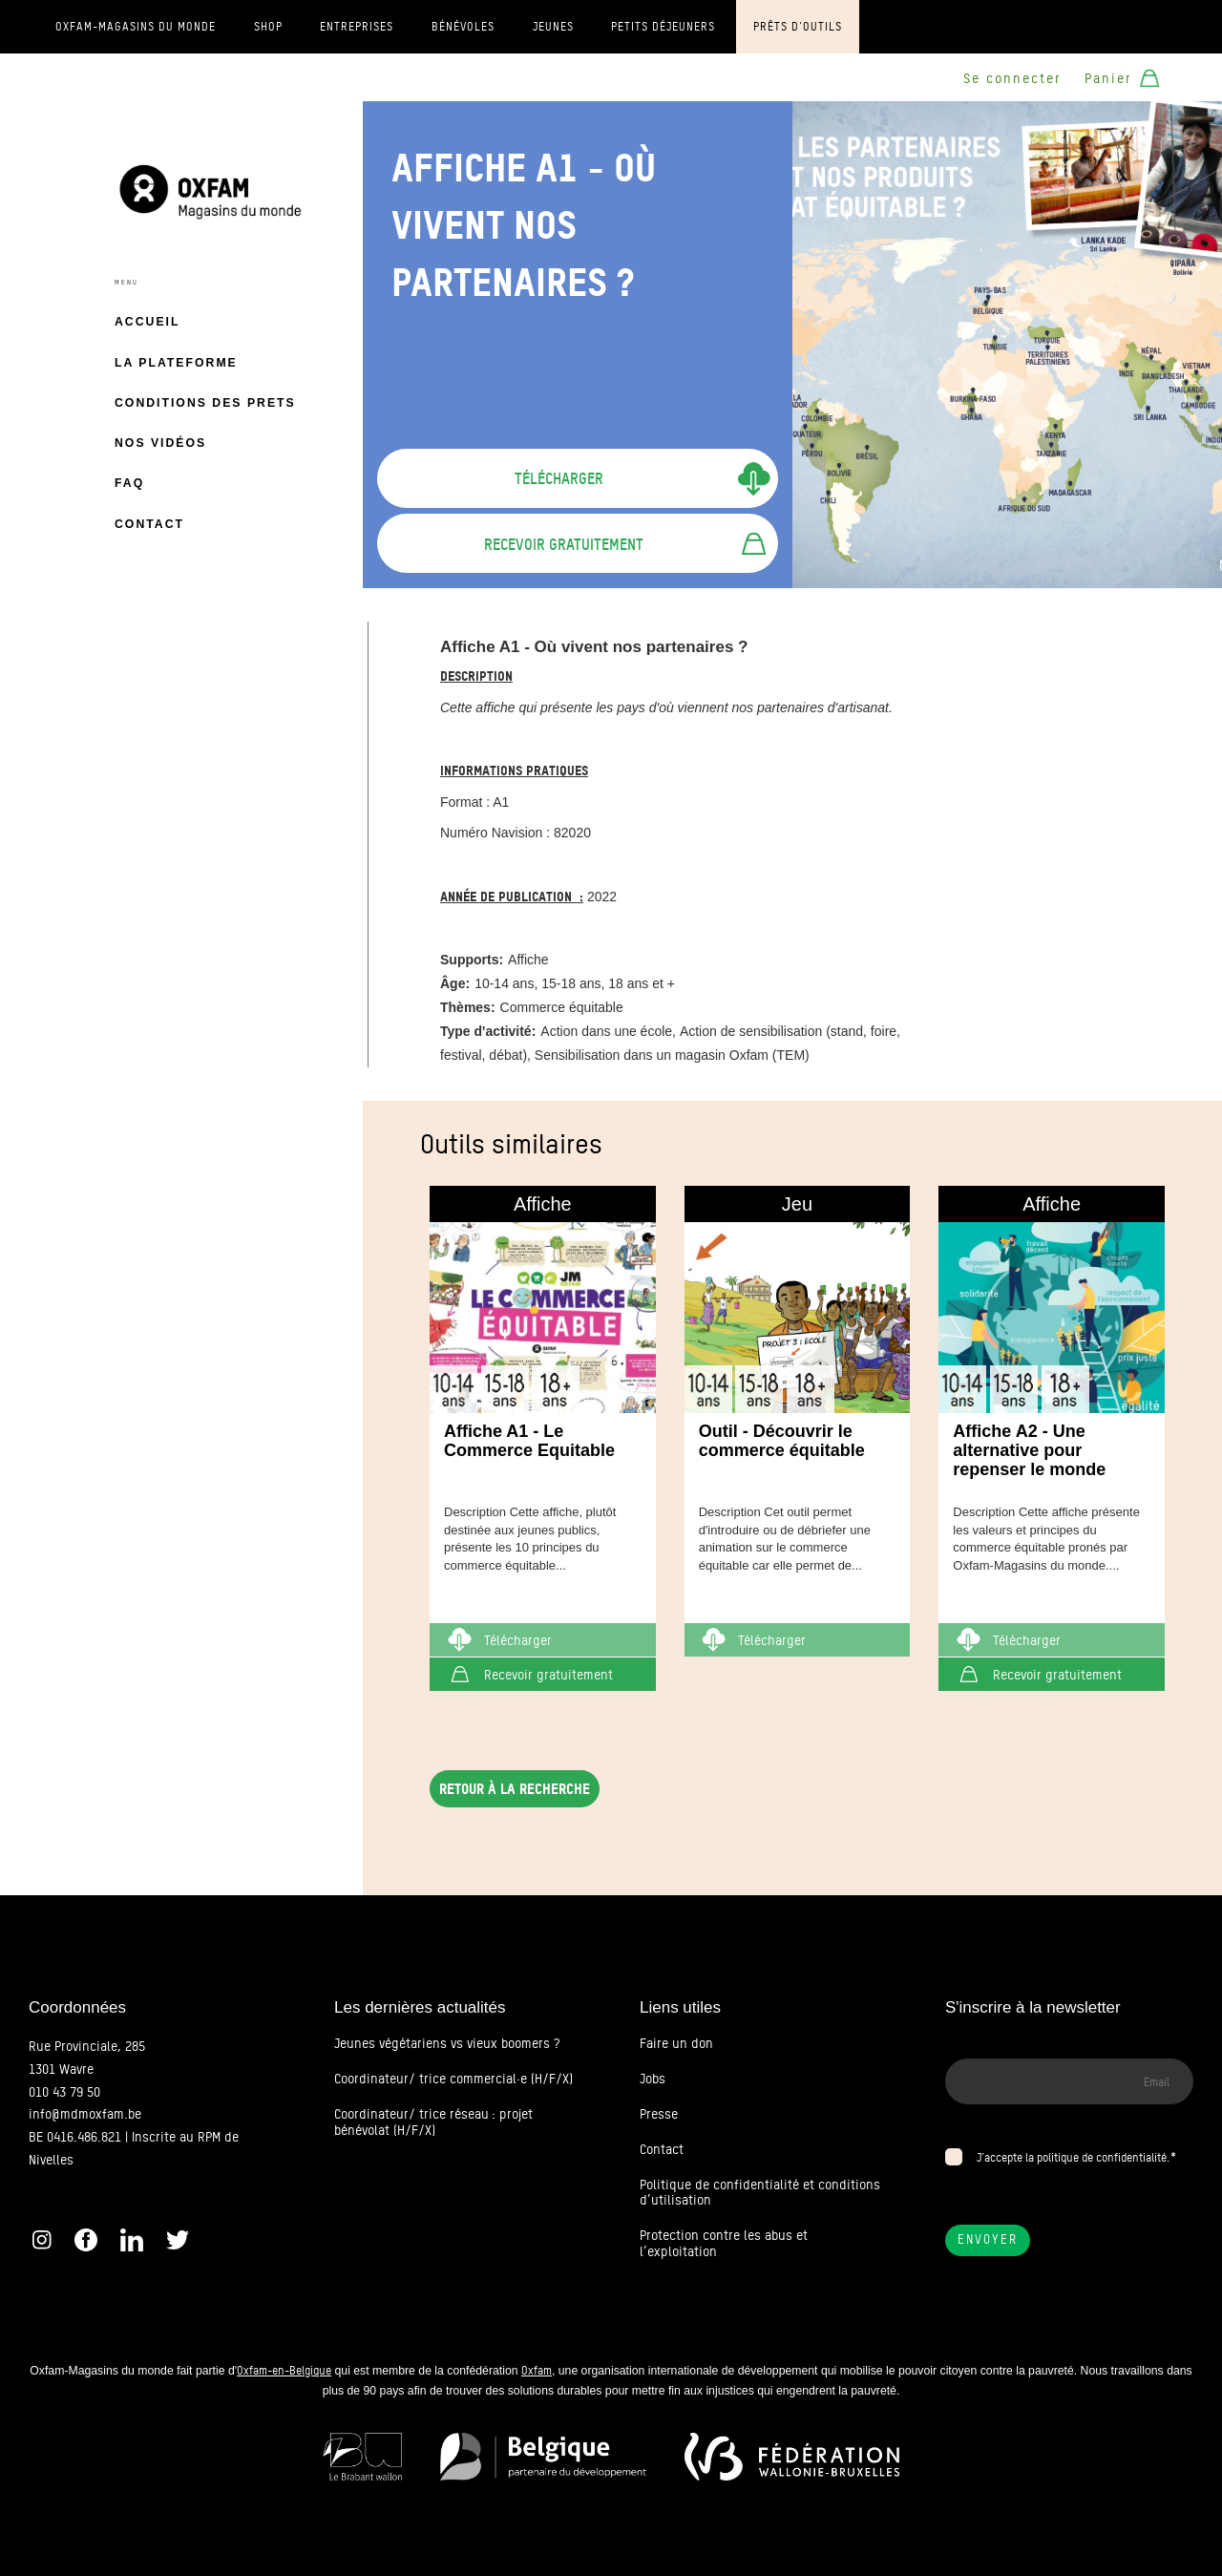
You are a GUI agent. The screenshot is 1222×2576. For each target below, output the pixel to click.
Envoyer (988, 2239)
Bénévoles (463, 26)
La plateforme (176, 363)
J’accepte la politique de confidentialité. (1073, 2157)
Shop (268, 26)
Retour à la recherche (514, 1789)
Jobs (652, 2078)
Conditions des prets (205, 403)
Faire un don (676, 2043)
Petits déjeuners (663, 26)
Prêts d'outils (797, 26)
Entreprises (356, 26)
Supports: (471, 959)
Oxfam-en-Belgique (284, 2370)
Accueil (147, 321)
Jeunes (553, 26)
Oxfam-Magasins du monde (135, 26)
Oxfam (536, 2370)
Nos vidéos (160, 443)
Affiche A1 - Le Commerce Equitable (529, 1441)
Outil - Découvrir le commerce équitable (782, 1441)
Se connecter (1012, 78)
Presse (659, 2114)
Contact (149, 524)
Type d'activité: (488, 1031)
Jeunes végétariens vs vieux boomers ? (446, 2043)
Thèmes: (467, 1007)
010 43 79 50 (64, 2092)
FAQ (129, 483)
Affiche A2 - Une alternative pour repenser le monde (1029, 1450)
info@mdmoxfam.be (85, 2114)
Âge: (455, 983)
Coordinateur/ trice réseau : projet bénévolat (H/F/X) (433, 2122)
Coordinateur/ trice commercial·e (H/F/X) (453, 2078)
